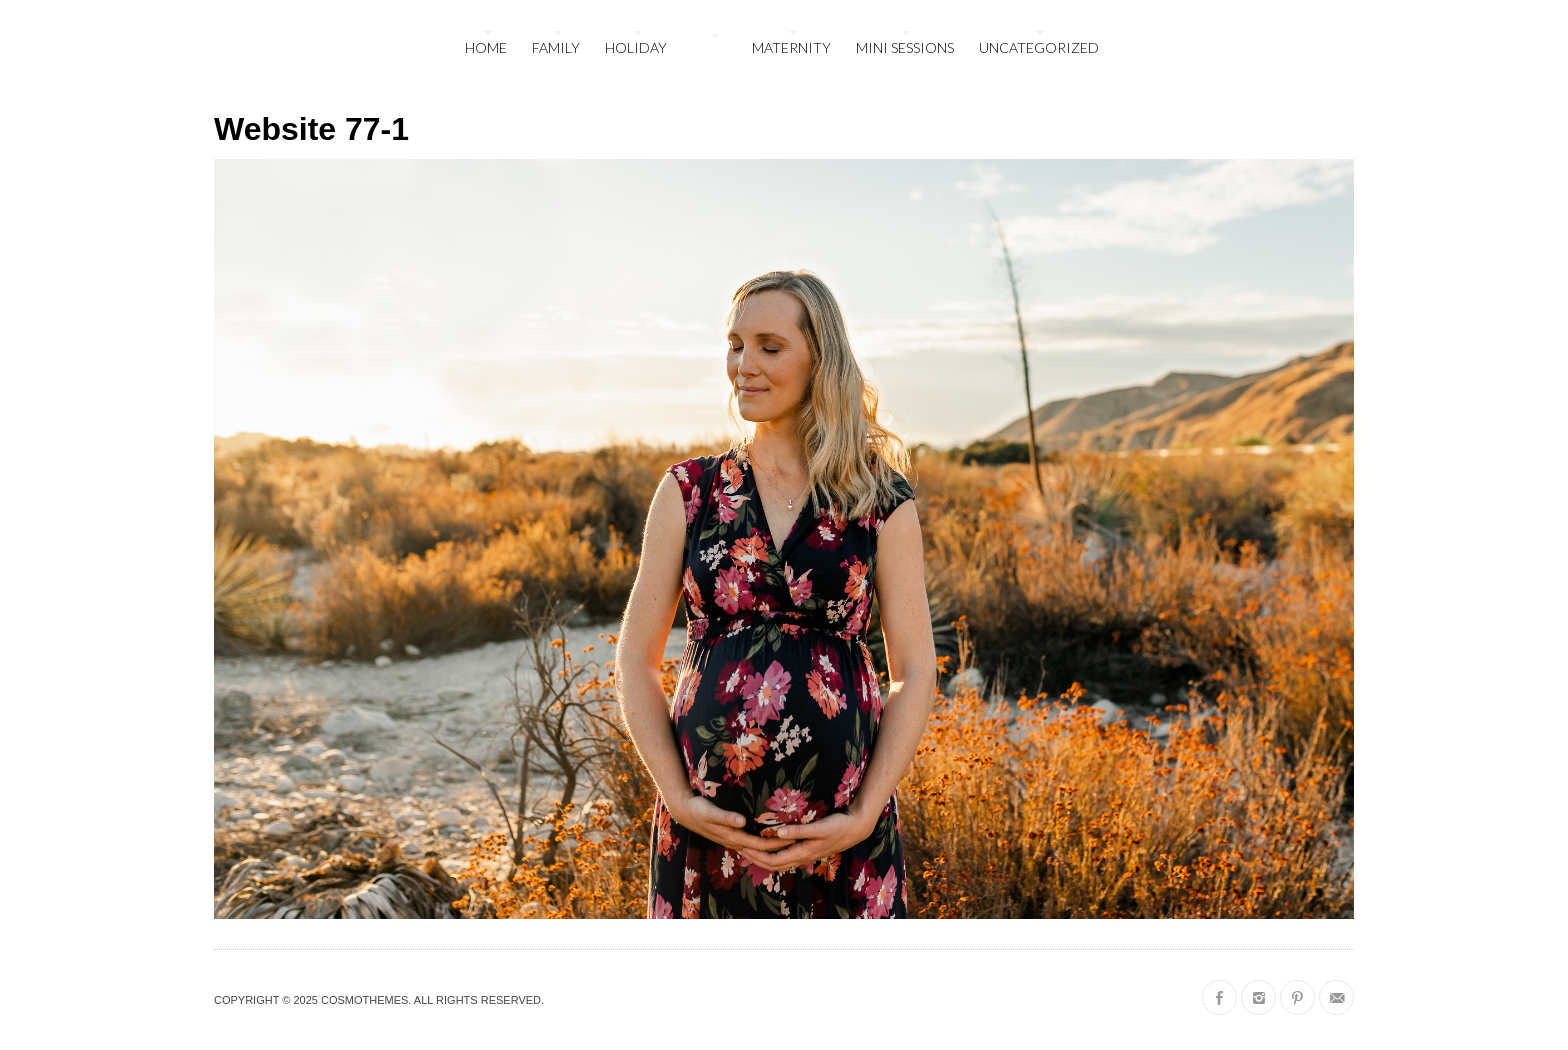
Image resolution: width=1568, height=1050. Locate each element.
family (556, 47)
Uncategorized (1039, 47)
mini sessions (905, 47)
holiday (636, 47)
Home (486, 47)
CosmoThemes (364, 1000)
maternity (791, 47)
